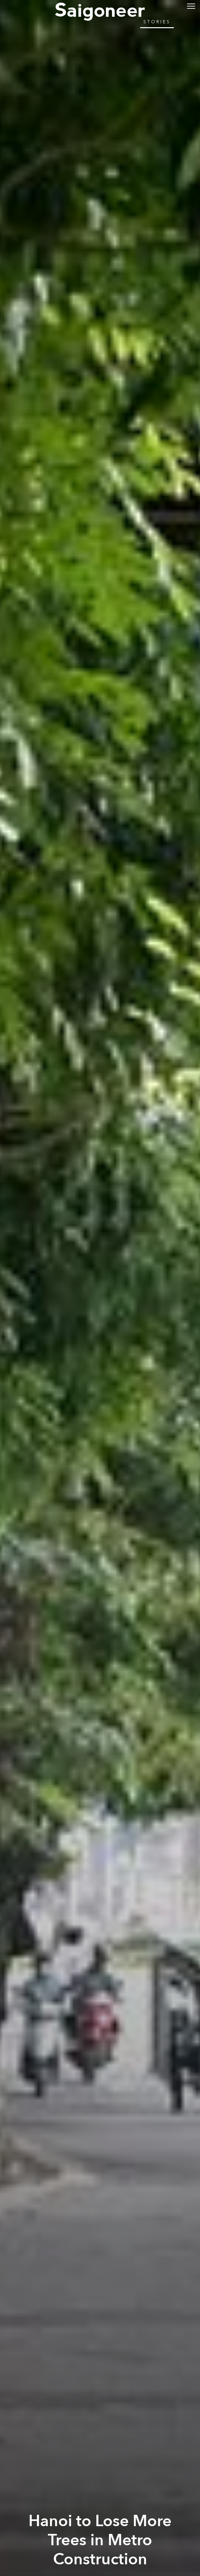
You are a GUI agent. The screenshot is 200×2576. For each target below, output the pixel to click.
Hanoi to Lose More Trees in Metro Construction (100, 2540)
